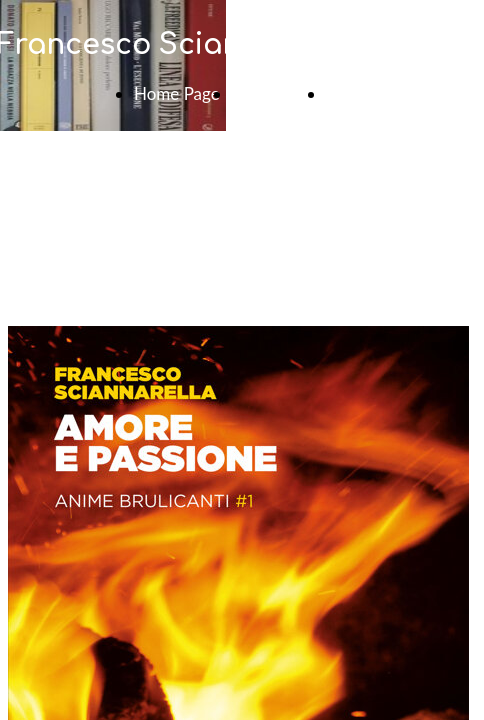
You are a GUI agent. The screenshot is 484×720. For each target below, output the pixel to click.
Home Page (177, 93)
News (347, 93)
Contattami (273, 93)
